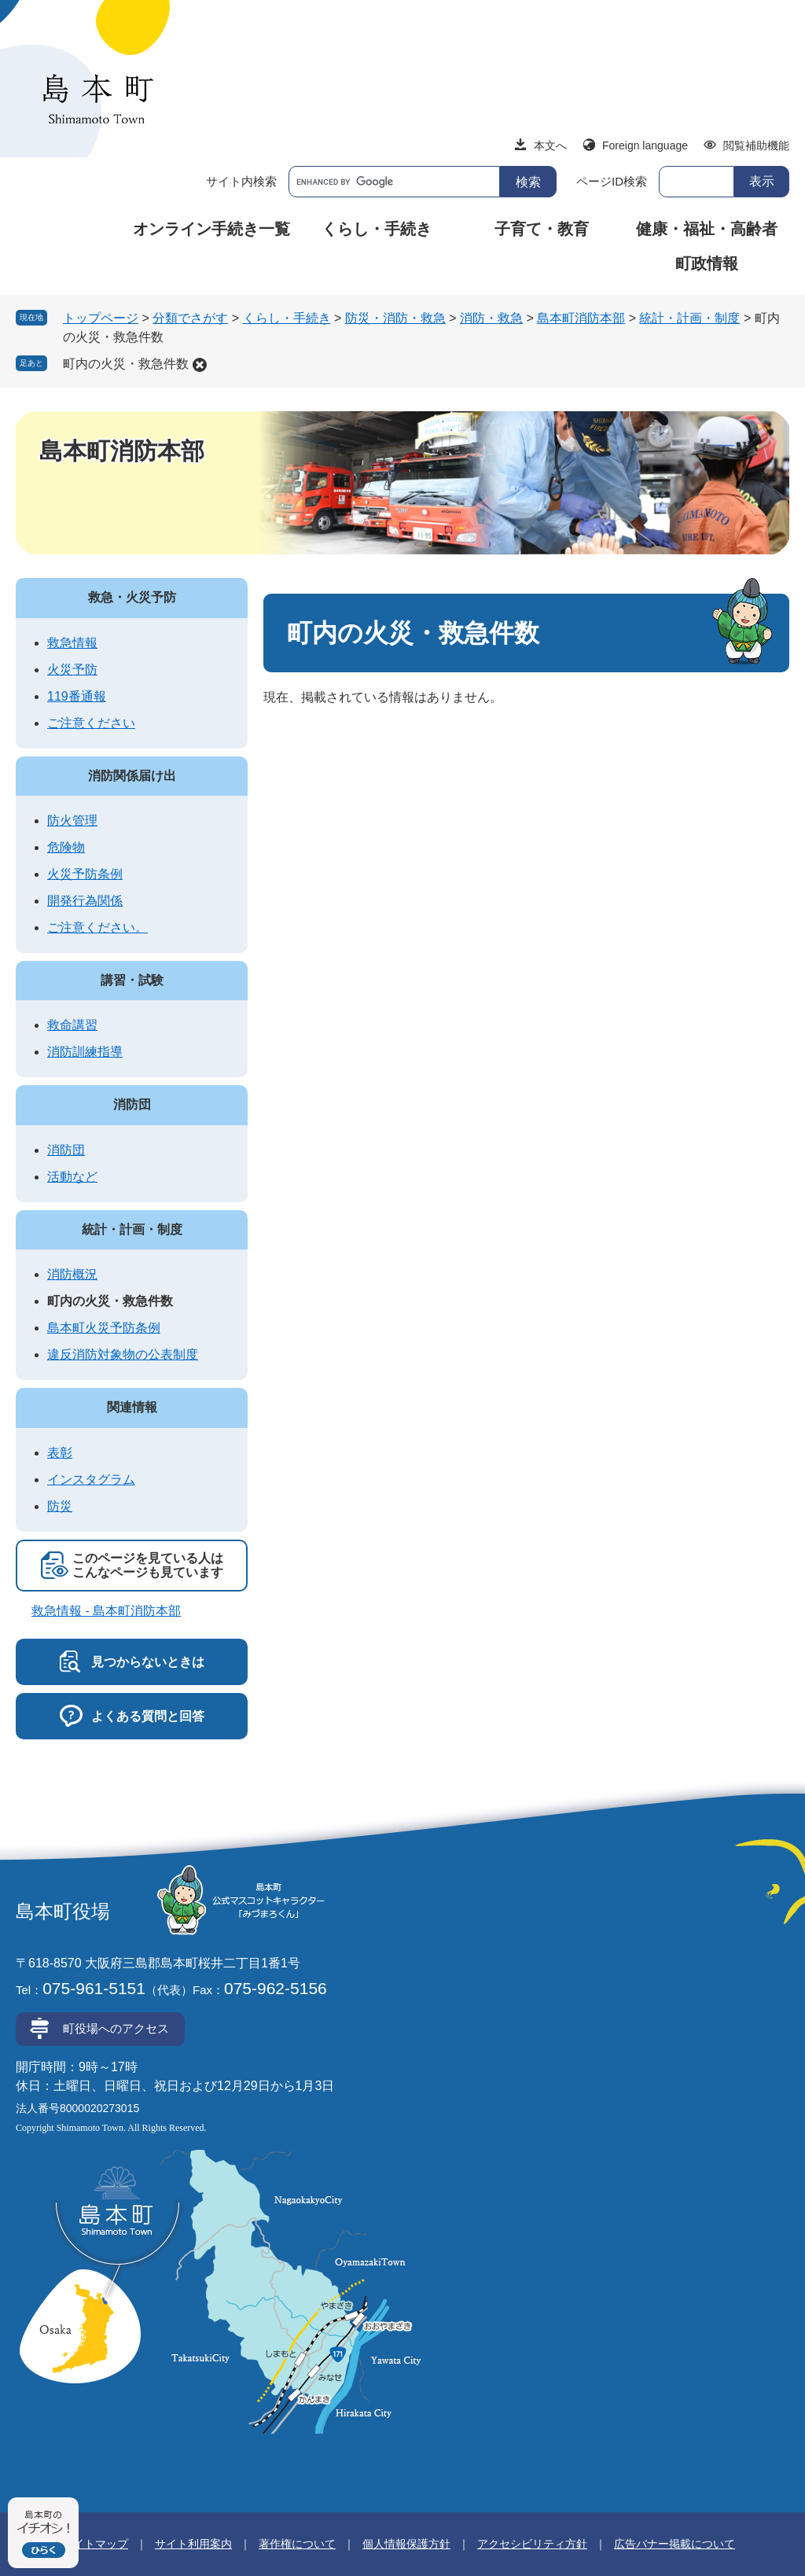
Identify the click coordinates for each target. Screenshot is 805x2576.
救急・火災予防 (132, 597)
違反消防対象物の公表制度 (122, 1354)
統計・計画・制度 (689, 318)
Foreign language (645, 145)
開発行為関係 (85, 900)
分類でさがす (190, 318)
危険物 (66, 847)
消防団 (132, 1104)
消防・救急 (491, 318)
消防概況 (72, 1274)
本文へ (550, 145)
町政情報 (706, 263)
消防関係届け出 (132, 775)
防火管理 (72, 820)
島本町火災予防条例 (103, 1327)
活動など (72, 1176)
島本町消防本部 (581, 318)
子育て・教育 (541, 228)
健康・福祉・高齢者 (706, 228)
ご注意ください (91, 723)
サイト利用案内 (193, 2543)
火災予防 (72, 669)
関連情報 (132, 1407)
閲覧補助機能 (756, 145)
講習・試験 (132, 980)
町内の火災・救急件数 (126, 363)
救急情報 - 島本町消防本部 (106, 1610)
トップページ (100, 318)
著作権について (297, 2543)
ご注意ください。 (97, 927)
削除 (200, 365)
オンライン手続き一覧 (211, 228)
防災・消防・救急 (395, 318)
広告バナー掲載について (674, 2543)
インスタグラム (91, 1479)
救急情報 (72, 643)
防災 (59, 1506)
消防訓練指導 (85, 1051)
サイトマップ (95, 2543)
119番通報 (76, 696)
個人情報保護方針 (406, 2543)
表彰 (59, 1452)
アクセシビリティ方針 (532, 2543)
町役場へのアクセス (116, 2028)
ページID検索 (611, 181)
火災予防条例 (85, 874)
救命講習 (72, 1025)
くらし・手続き (377, 228)
